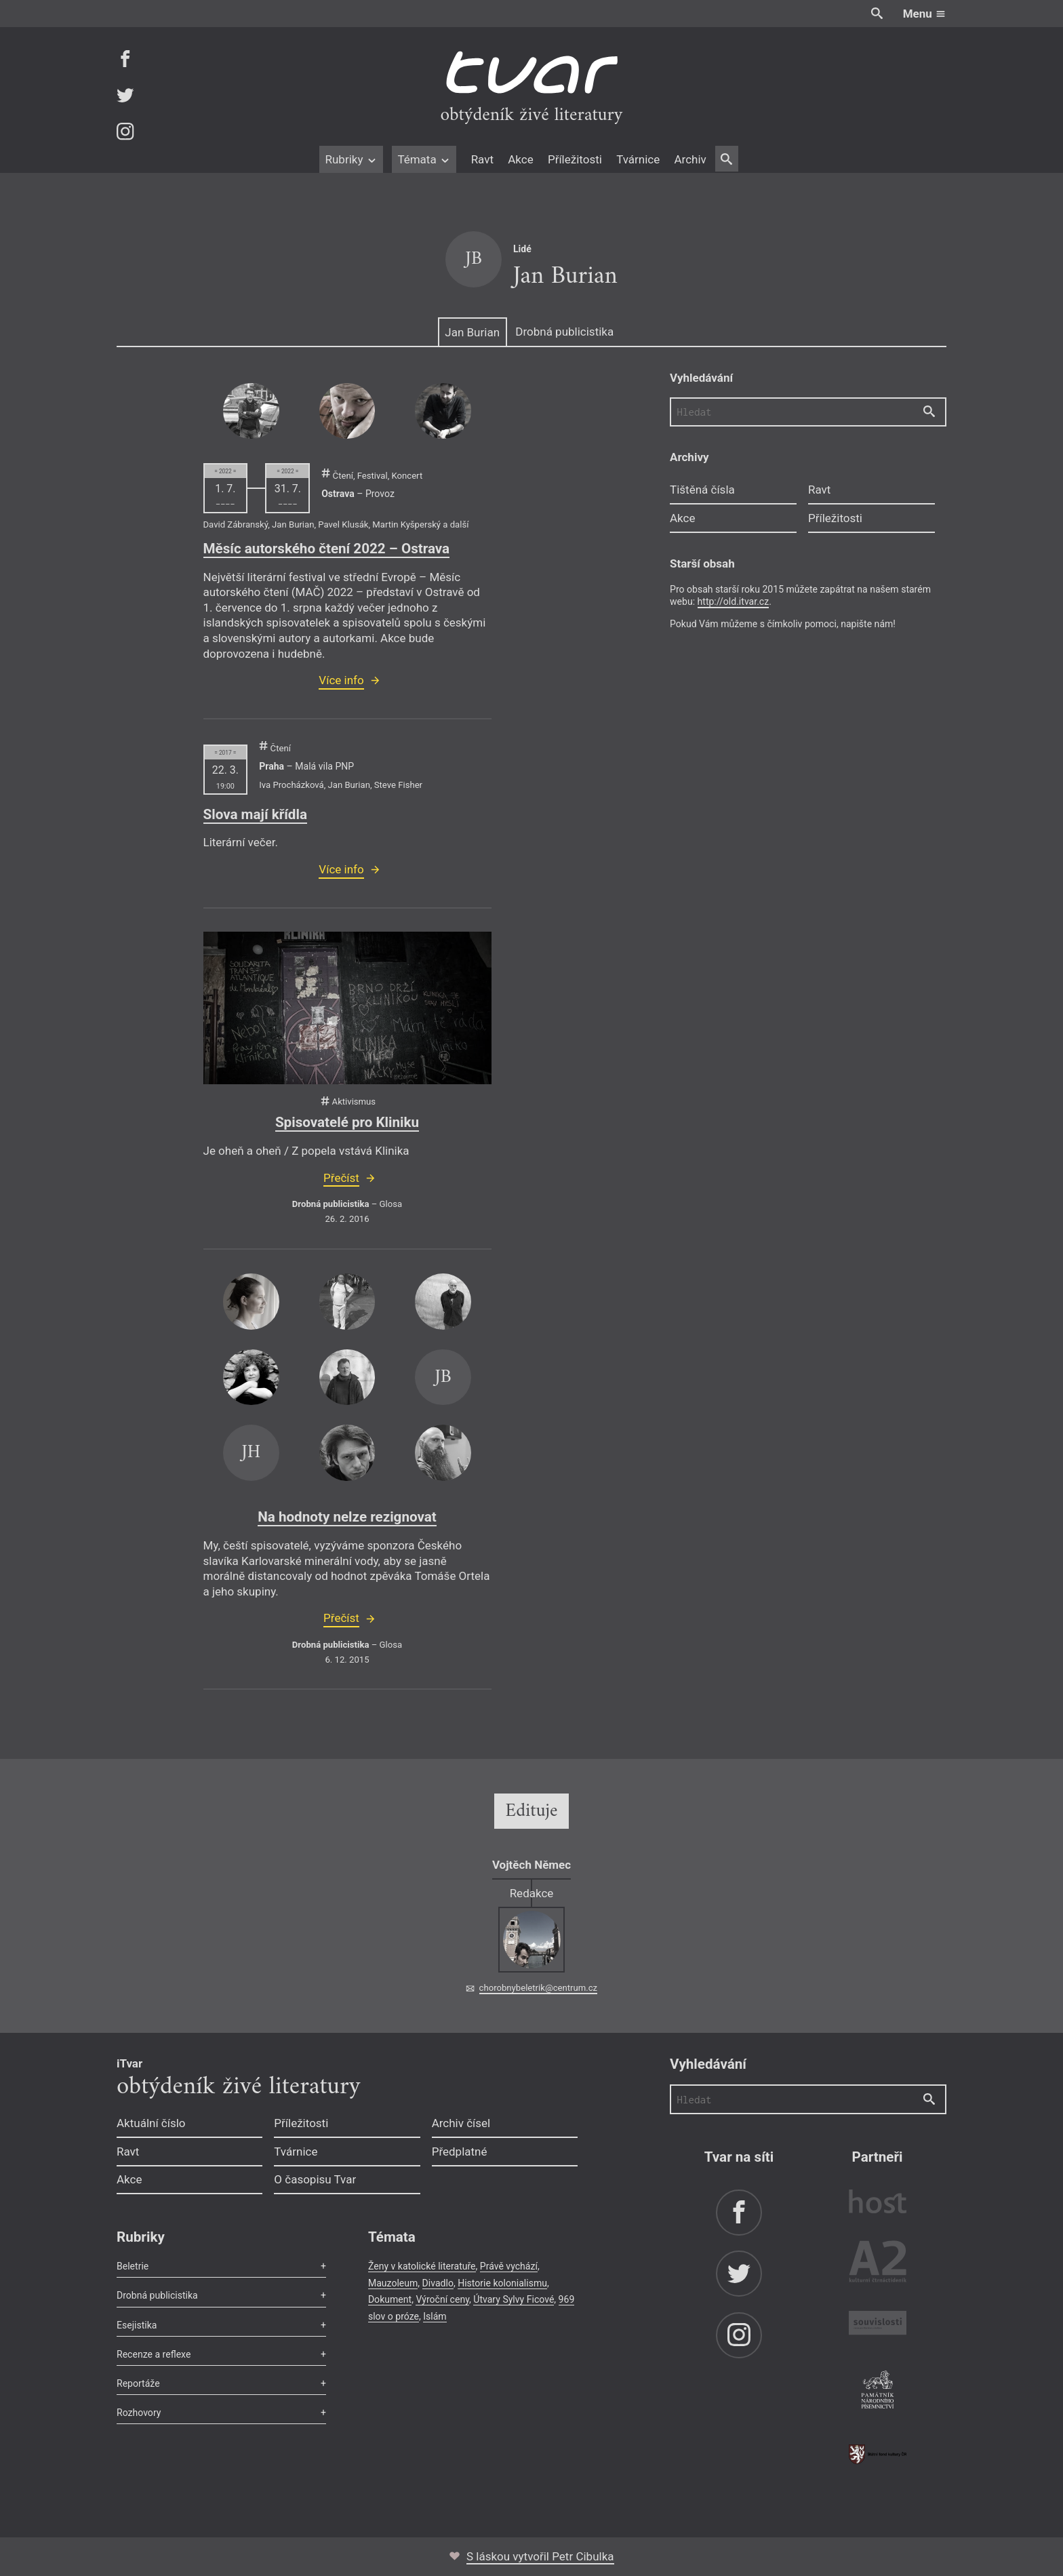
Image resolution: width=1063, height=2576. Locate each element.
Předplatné (459, 2151)
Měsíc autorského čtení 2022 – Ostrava (326, 548)
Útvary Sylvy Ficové (513, 2299)
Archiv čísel (461, 2123)
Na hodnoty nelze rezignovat (347, 1517)
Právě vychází (509, 2266)
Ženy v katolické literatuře (422, 2266)
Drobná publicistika (564, 331)
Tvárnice (638, 159)
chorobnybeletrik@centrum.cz (538, 1988)
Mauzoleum (393, 2283)
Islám (434, 2316)
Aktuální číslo (151, 2123)
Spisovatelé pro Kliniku (347, 1122)
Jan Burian (472, 332)
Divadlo (438, 2283)
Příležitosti (575, 159)
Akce (520, 159)
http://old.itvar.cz (733, 601)
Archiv (690, 159)
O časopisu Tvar (315, 2179)
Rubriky (351, 159)
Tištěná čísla (702, 489)
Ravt (482, 159)
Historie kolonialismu (502, 2283)
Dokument (390, 2299)
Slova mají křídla (255, 814)
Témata (424, 159)
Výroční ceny (442, 2299)
